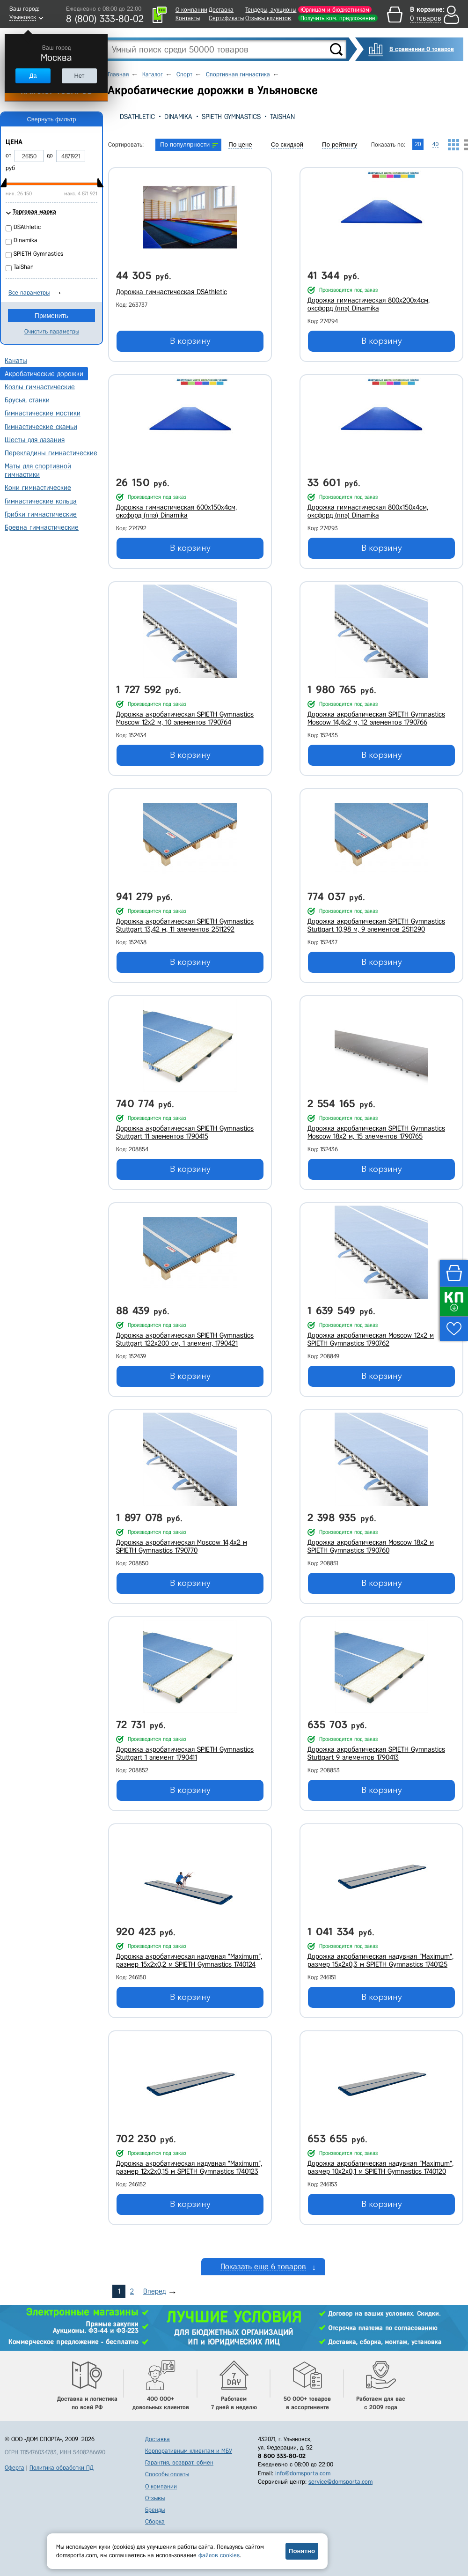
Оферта (14, 2468)
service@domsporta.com (340, 2482)
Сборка (155, 2521)
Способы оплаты (167, 2474)
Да (33, 75)
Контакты (188, 18)
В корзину (190, 341)
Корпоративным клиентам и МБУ (188, 2451)
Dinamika (178, 116)
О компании (191, 10)
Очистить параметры (51, 331)
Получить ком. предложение (337, 18)
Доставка (221, 10)
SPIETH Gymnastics (231, 116)
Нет (79, 75)
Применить (51, 315)
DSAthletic (137, 116)
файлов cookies (219, 2555)
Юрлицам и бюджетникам (334, 10)
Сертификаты (226, 18)
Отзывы (155, 2498)
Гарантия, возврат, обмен (179, 2462)
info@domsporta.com (302, 2473)
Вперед (154, 2291)
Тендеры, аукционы (270, 10)
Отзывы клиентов (268, 18)
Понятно (302, 2550)
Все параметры (29, 292)
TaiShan (282, 116)
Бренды (155, 2510)
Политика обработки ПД (61, 2468)
